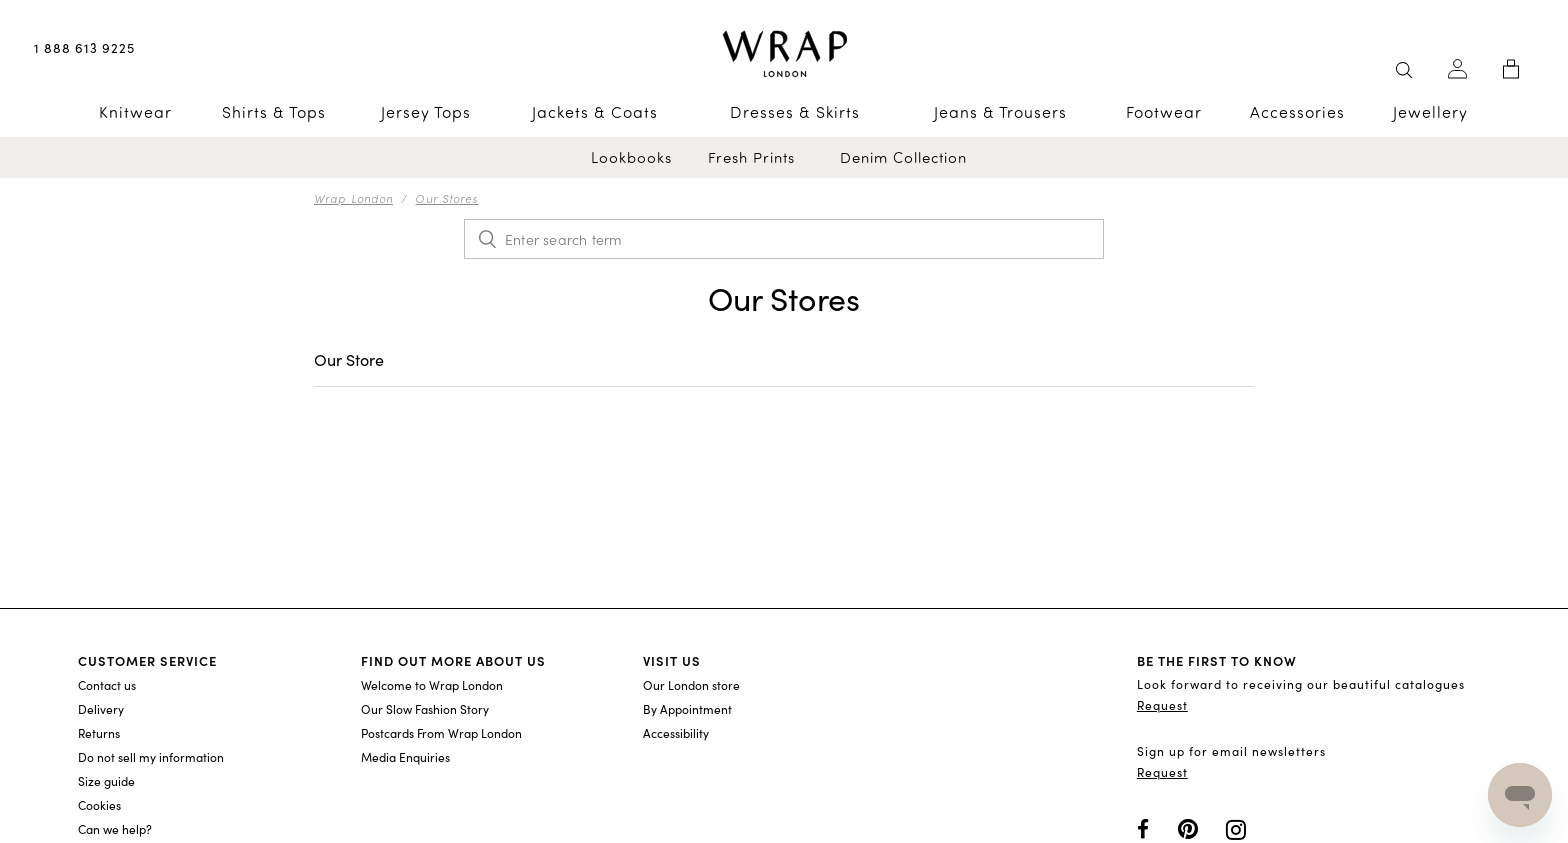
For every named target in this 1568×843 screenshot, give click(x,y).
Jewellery (1430, 112)
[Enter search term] (784, 239)
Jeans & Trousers (1000, 112)
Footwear (1164, 112)
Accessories (1297, 112)
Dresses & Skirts (795, 112)
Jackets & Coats (595, 112)
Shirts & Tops (274, 112)
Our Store (349, 359)
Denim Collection (903, 157)
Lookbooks (631, 157)
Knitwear (135, 112)
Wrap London (353, 198)
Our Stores (446, 198)
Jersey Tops (426, 112)
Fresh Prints (751, 157)
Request (1162, 704)
